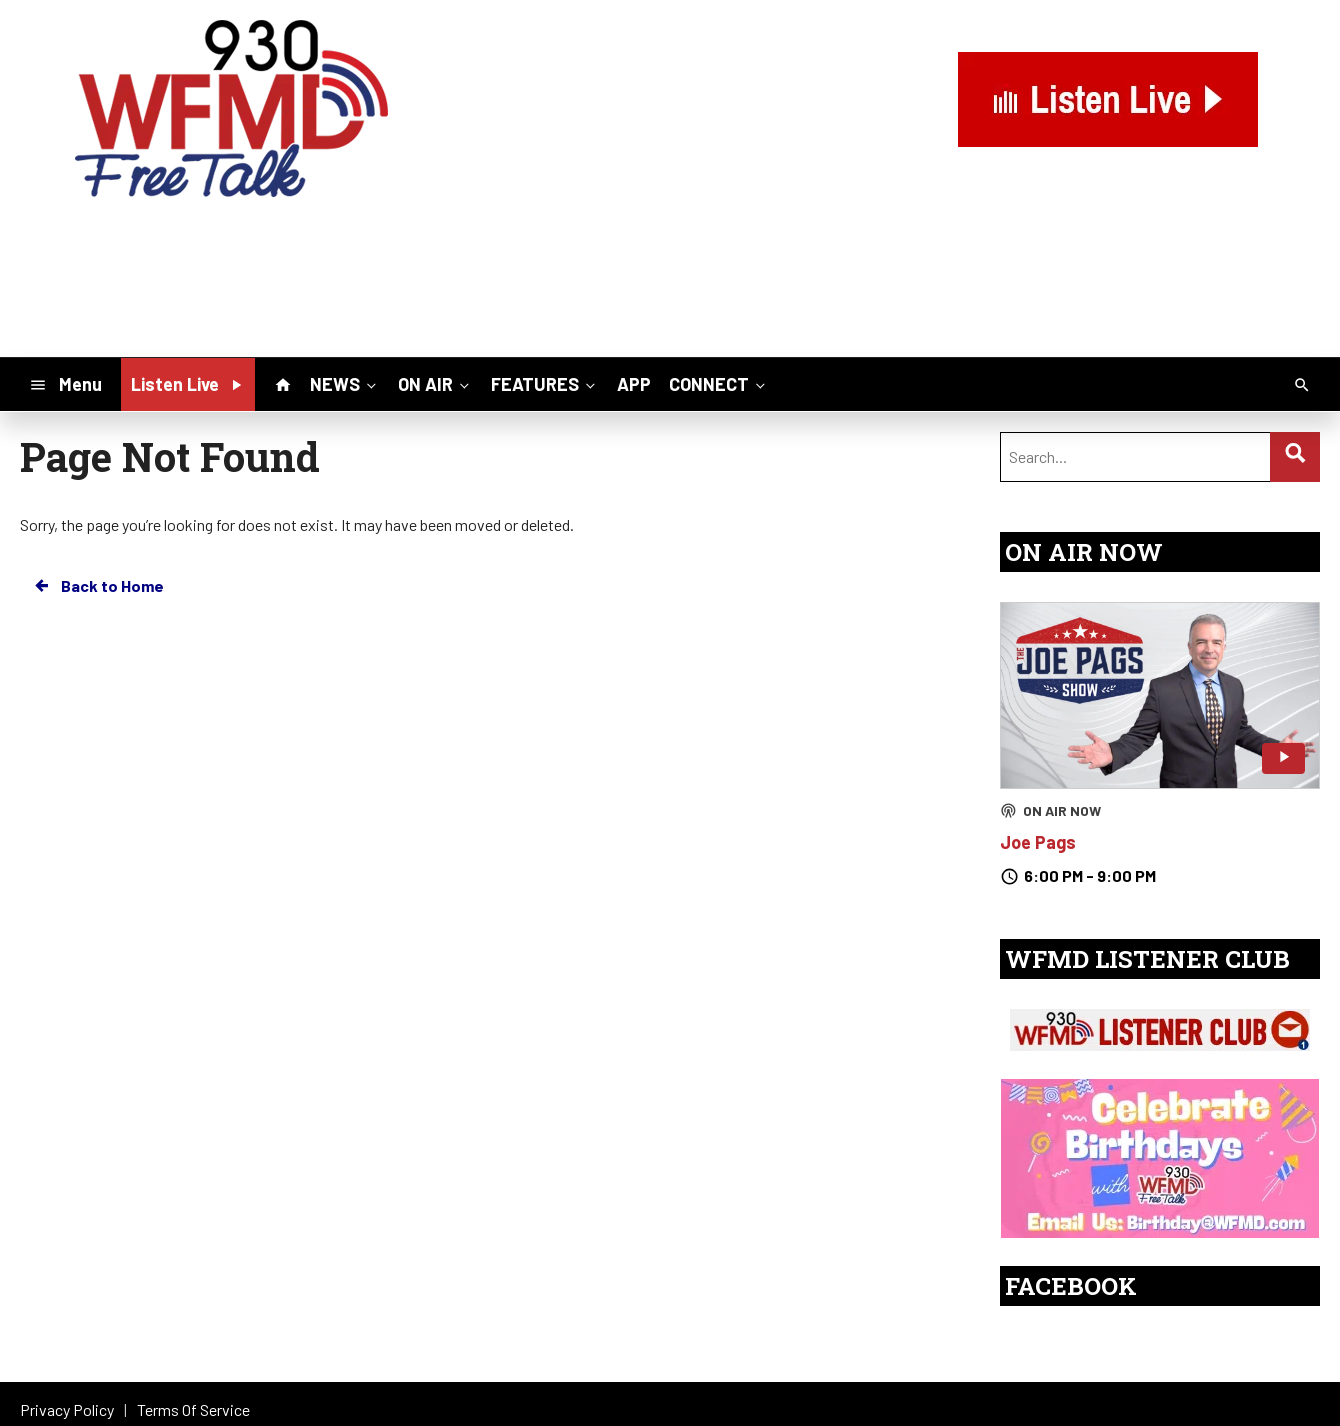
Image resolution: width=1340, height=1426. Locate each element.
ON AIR (435, 383)
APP (634, 384)
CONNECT (719, 383)
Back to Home (98, 586)
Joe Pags (1038, 842)
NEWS (345, 383)
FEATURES (545, 383)
